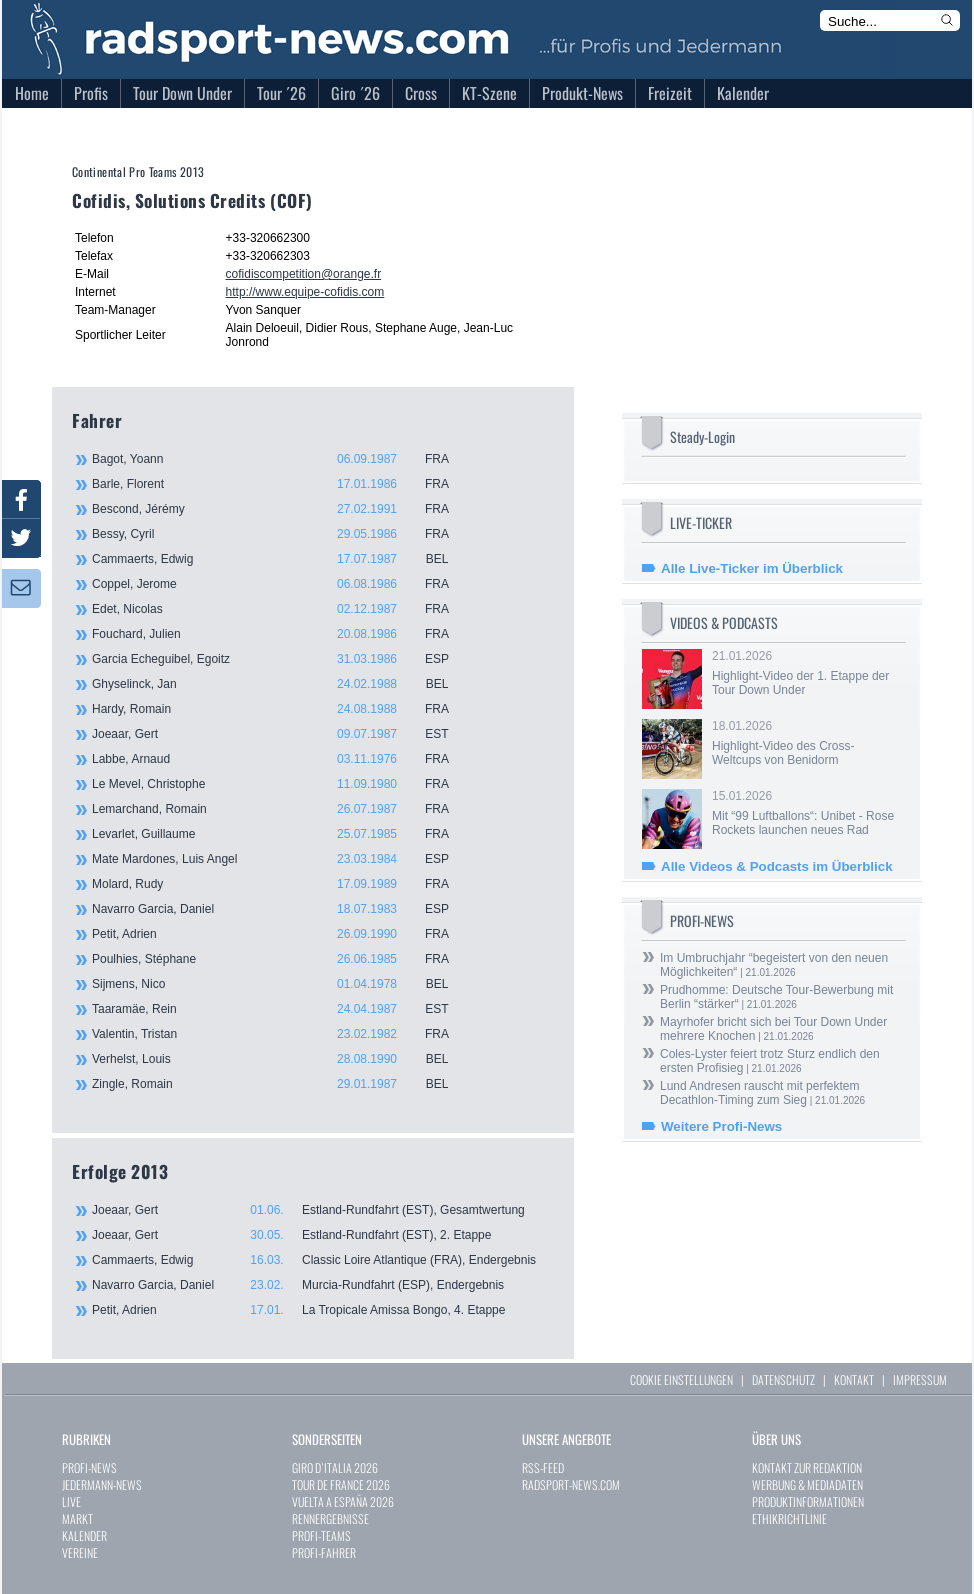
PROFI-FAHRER (324, 1552)
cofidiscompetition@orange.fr (304, 274)
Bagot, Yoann (282, 459)
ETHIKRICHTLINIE (789, 1518)
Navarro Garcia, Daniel (282, 909)
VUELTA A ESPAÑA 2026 (343, 1501)
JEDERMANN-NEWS (102, 1484)
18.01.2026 (807, 743)
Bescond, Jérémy (282, 509)
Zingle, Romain (282, 1084)
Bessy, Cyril (282, 534)
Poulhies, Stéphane (282, 959)
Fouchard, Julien (282, 634)
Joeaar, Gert (282, 734)
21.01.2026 (807, 673)
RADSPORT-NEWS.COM (571, 1484)
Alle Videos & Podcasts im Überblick (777, 866)
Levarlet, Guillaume (282, 834)
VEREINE (80, 1552)
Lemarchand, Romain (282, 809)
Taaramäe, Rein (282, 1009)
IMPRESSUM (920, 1379)
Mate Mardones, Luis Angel (282, 859)
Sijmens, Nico (282, 984)
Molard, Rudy (282, 884)
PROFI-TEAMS (321, 1535)
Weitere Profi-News (721, 1126)
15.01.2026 (807, 813)
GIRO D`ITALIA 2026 (335, 1467)
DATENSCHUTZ (783, 1379)
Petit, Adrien (282, 934)
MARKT (77, 1518)
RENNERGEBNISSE (330, 1518)
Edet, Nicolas (282, 609)
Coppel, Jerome (282, 584)
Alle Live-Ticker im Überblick (752, 568)
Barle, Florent (282, 484)
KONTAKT (854, 1379)
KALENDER (84, 1535)
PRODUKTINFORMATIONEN (808, 1501)
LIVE (71, 1501)
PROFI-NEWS (89, 1467)
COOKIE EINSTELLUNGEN (681, 1379)
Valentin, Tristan (282, 1034)
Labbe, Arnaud (282, 759)
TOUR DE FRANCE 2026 (341, 1484)
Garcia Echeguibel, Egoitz (282, 659)
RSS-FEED (543, 1467)
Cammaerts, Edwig (282, 559)
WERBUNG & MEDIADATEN (807, 1484)
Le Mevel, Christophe (282, 784)
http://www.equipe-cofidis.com (305, 292)
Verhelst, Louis (282, 1059)
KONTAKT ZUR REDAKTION (807, 1467)
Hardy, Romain (282, 709)
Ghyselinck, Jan (282, 684)
